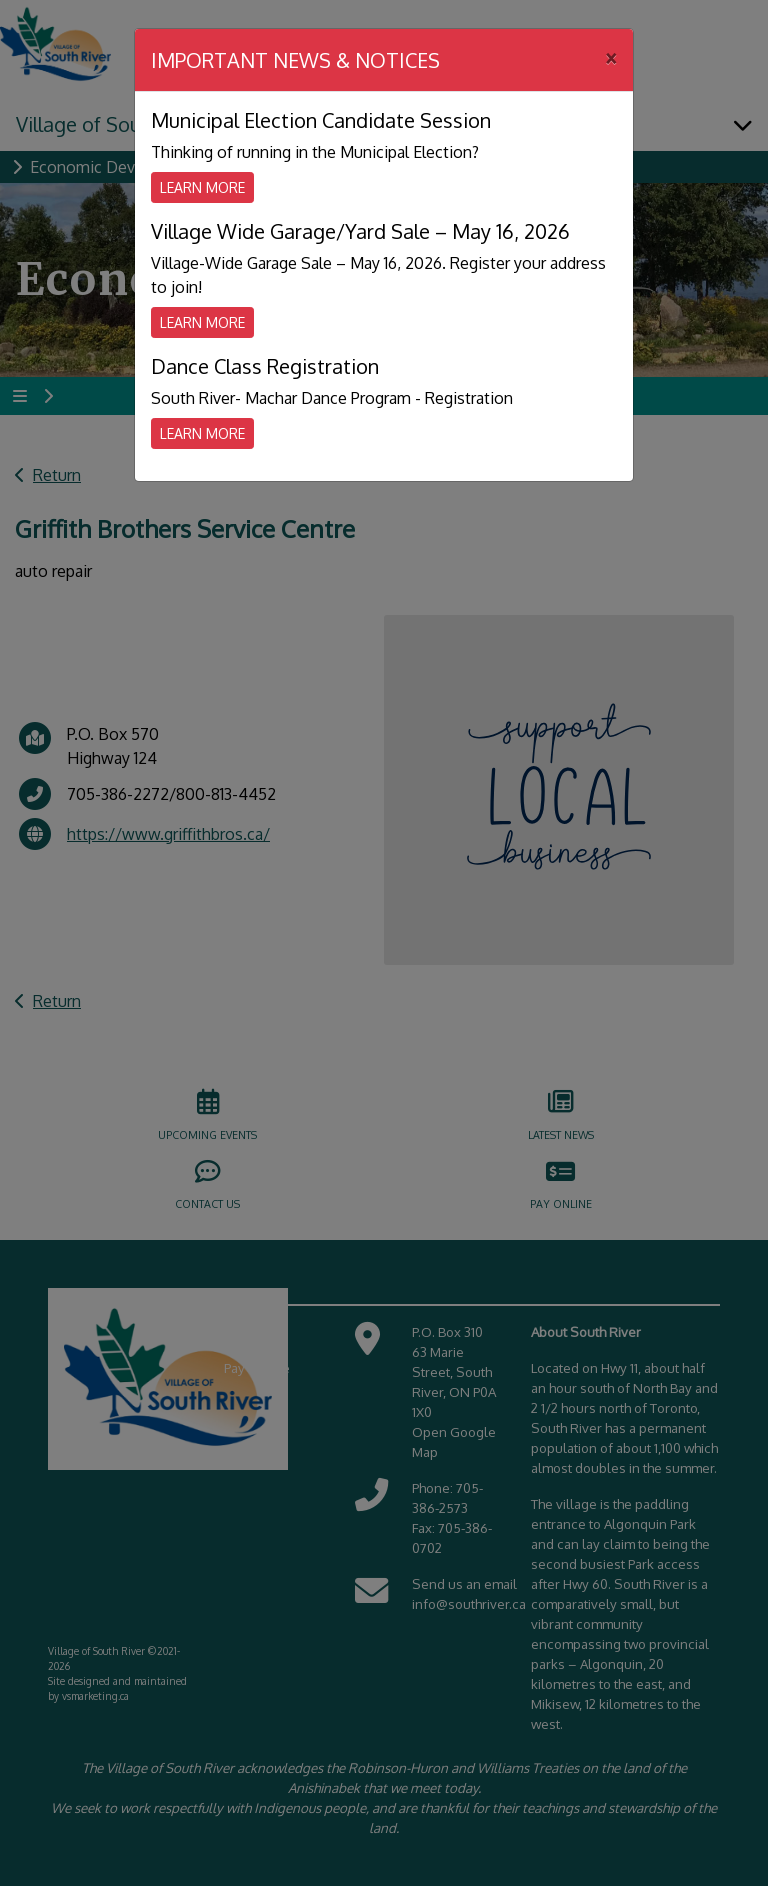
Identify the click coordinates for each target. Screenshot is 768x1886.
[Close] (611, 57)
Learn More (202, 187)
